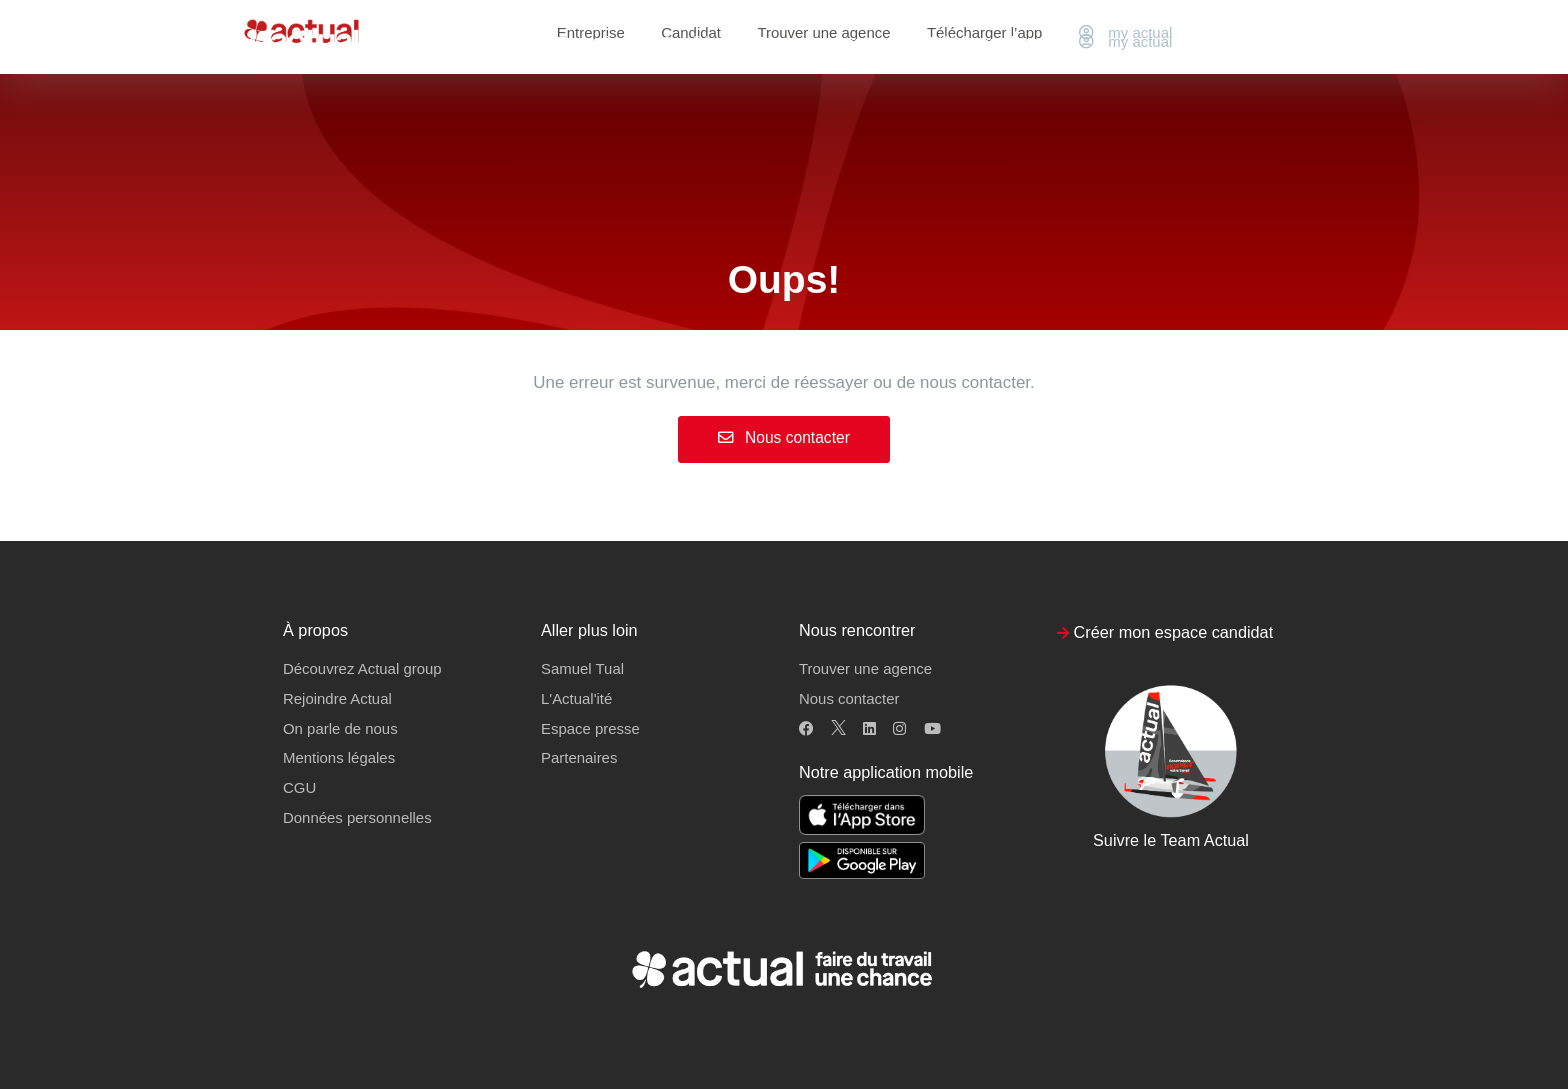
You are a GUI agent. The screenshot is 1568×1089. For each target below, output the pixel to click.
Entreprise (591, 41)
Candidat (691, 41)
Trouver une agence (823, 41)
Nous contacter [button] (849, 698)
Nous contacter (784, 437)
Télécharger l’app (984, 41)
